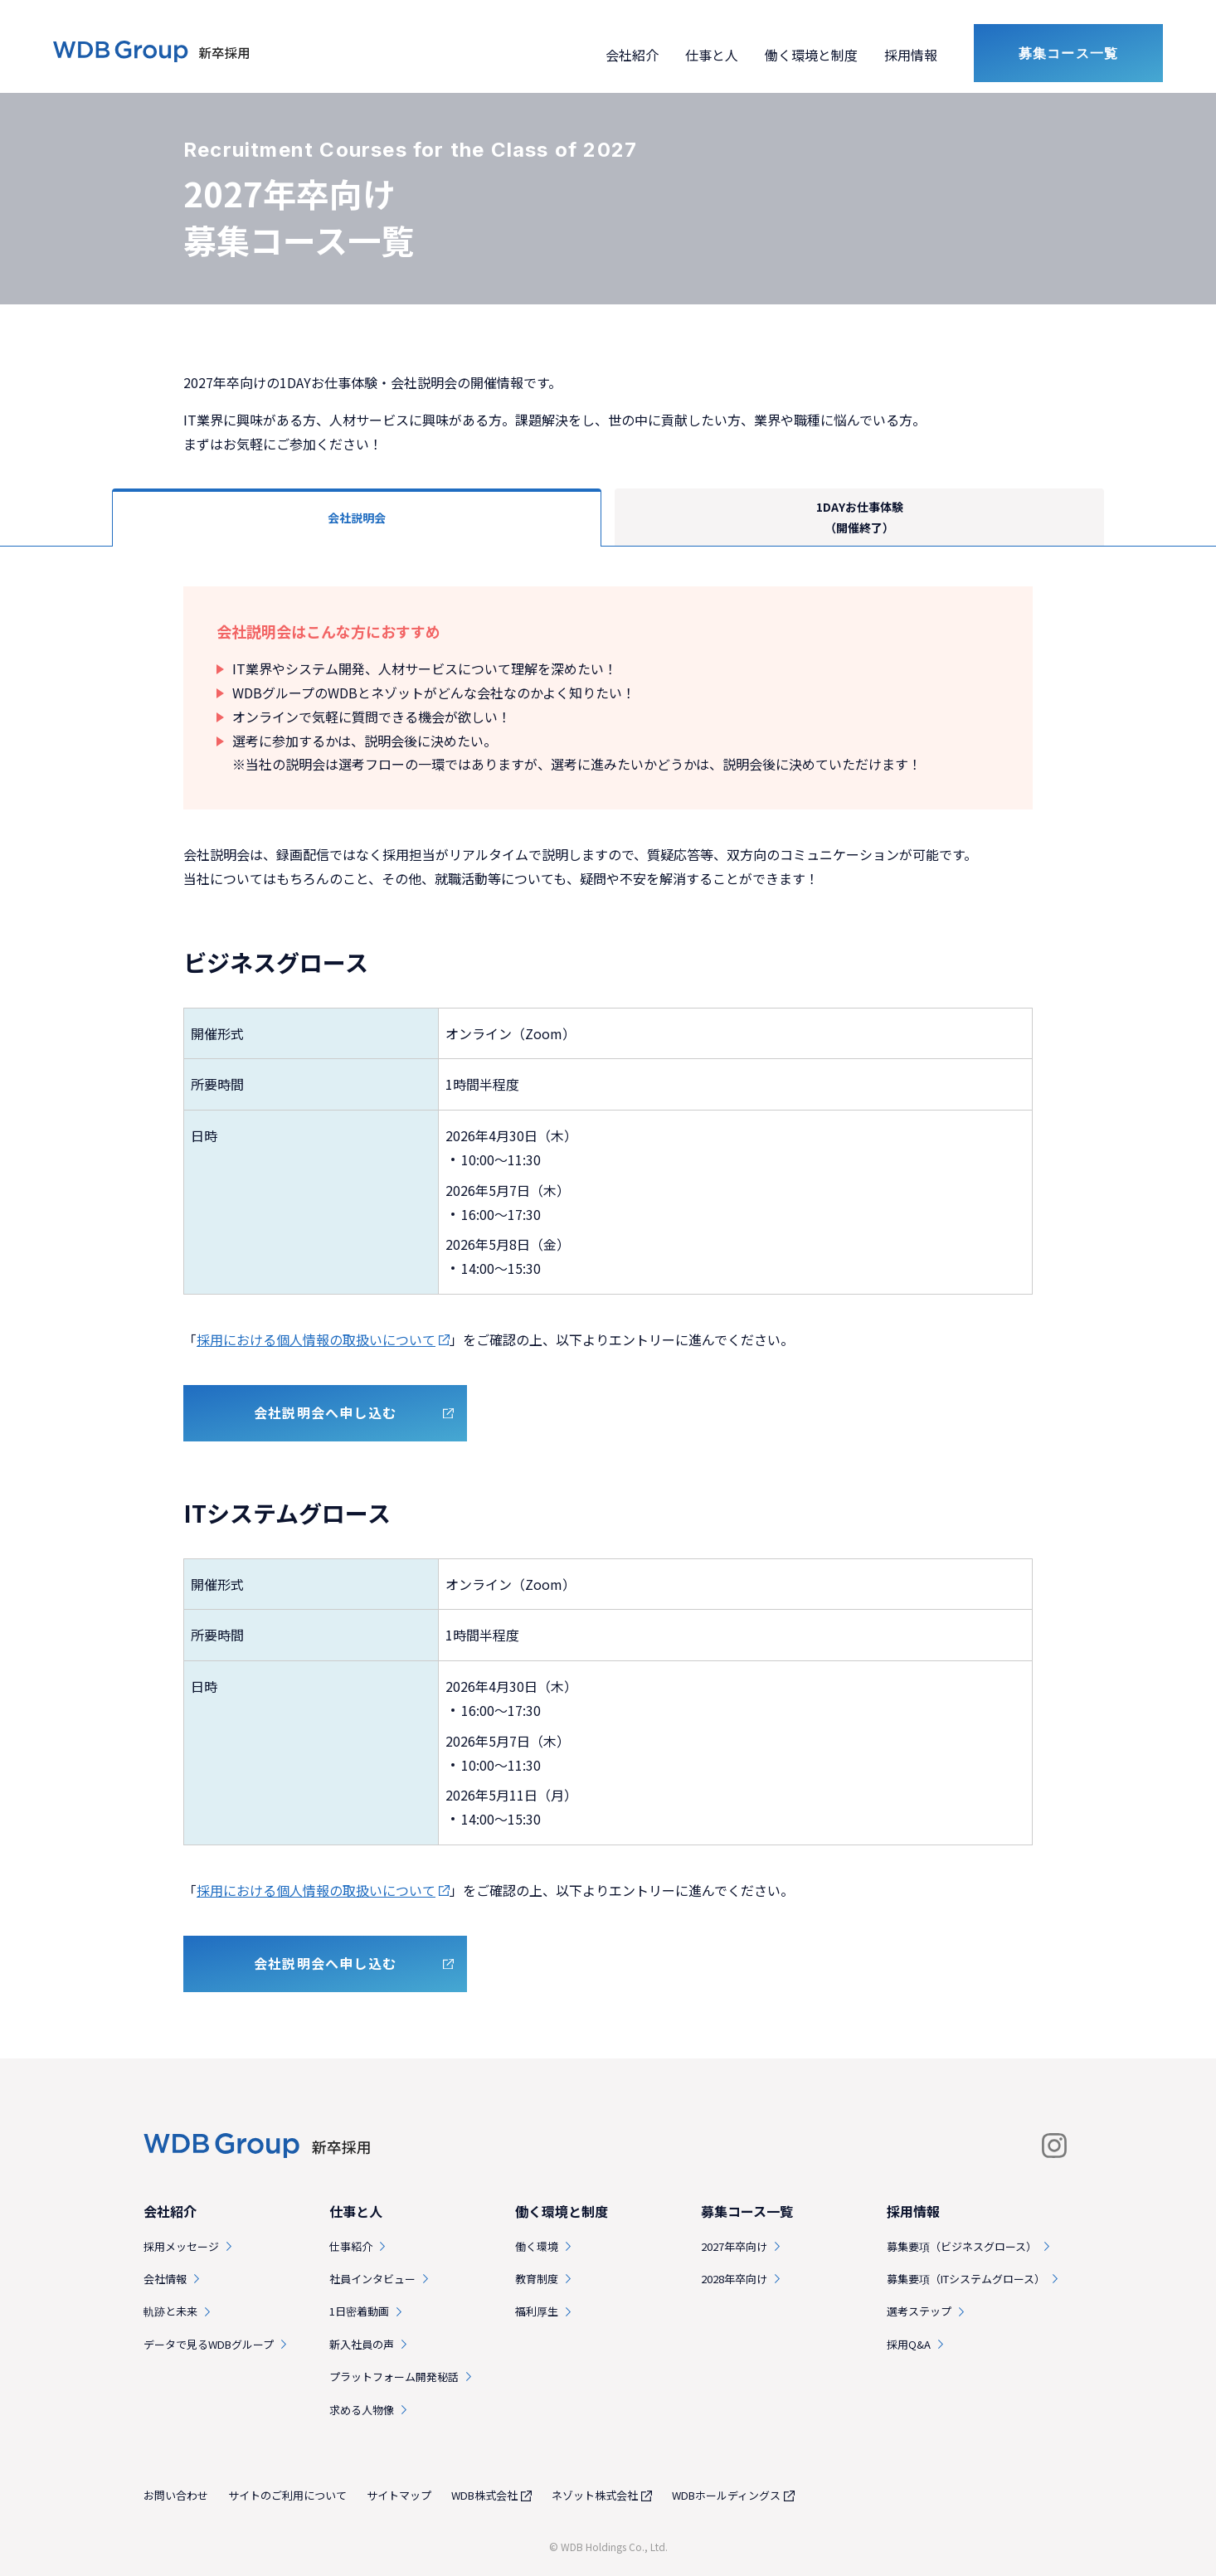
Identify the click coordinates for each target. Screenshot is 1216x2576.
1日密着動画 (359, 2311)
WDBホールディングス (726, 2495)
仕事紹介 (350, 2246)
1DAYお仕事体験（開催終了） (859, 517)
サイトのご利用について (287, 2495)
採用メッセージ (181, 2246)
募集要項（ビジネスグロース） (962, 2246)
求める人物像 (361, 2410)
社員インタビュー (372, 2279)
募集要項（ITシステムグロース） (966, 2279)
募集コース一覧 (1068, 53)
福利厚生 (536, 2311)
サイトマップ (399, 2495)
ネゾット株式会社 (595, 2495)
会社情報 (165, 2279)
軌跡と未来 (170, 2311)
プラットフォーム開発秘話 (394, 2376)
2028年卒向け (734, 2279)
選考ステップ (919, 2311)
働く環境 (536, 2246)
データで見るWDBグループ (208, 2344)
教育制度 (536, 2279)
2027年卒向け (734, 2246)
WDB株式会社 (484, 2495)
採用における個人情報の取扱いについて (316, 1339)
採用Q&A (909, 2344)
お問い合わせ (175, 2495)
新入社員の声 (361, 2344)
